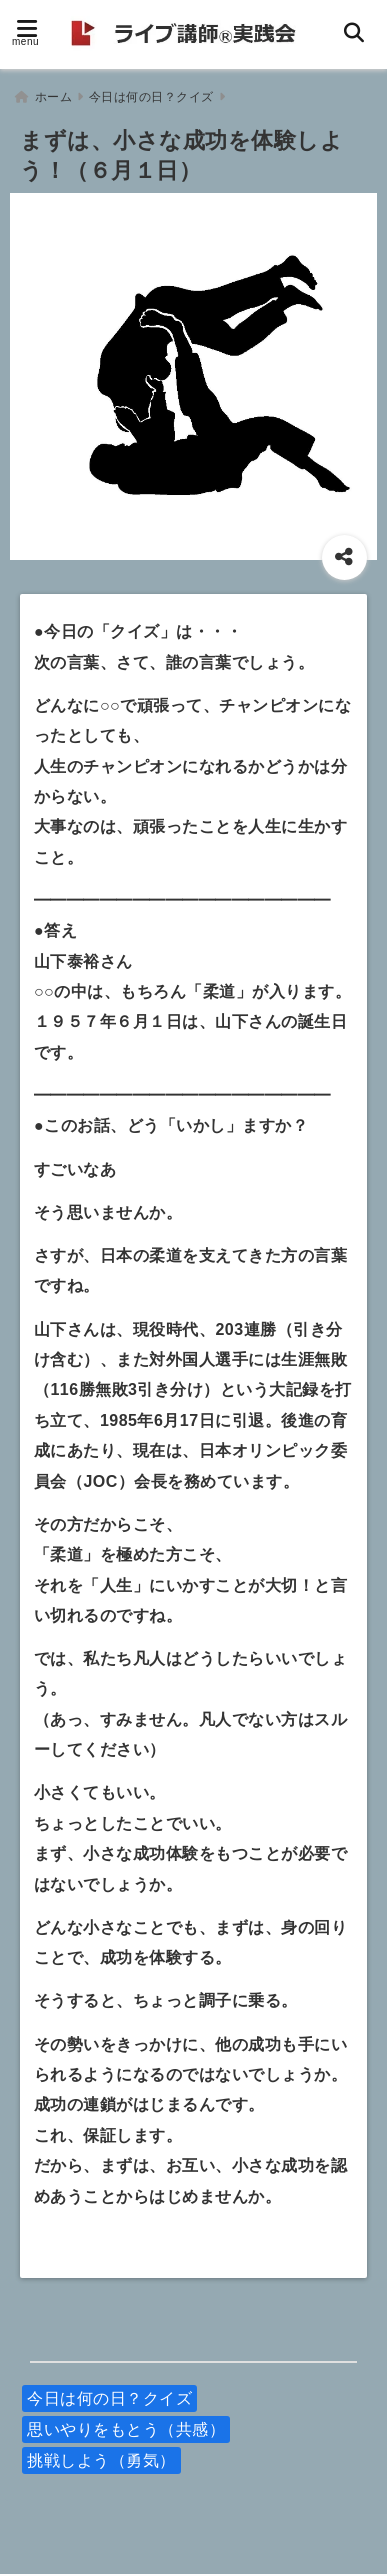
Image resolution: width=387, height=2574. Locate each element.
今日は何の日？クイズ (109, 2398)
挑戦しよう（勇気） (101, 2460)
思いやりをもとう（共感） (126, 2429)
